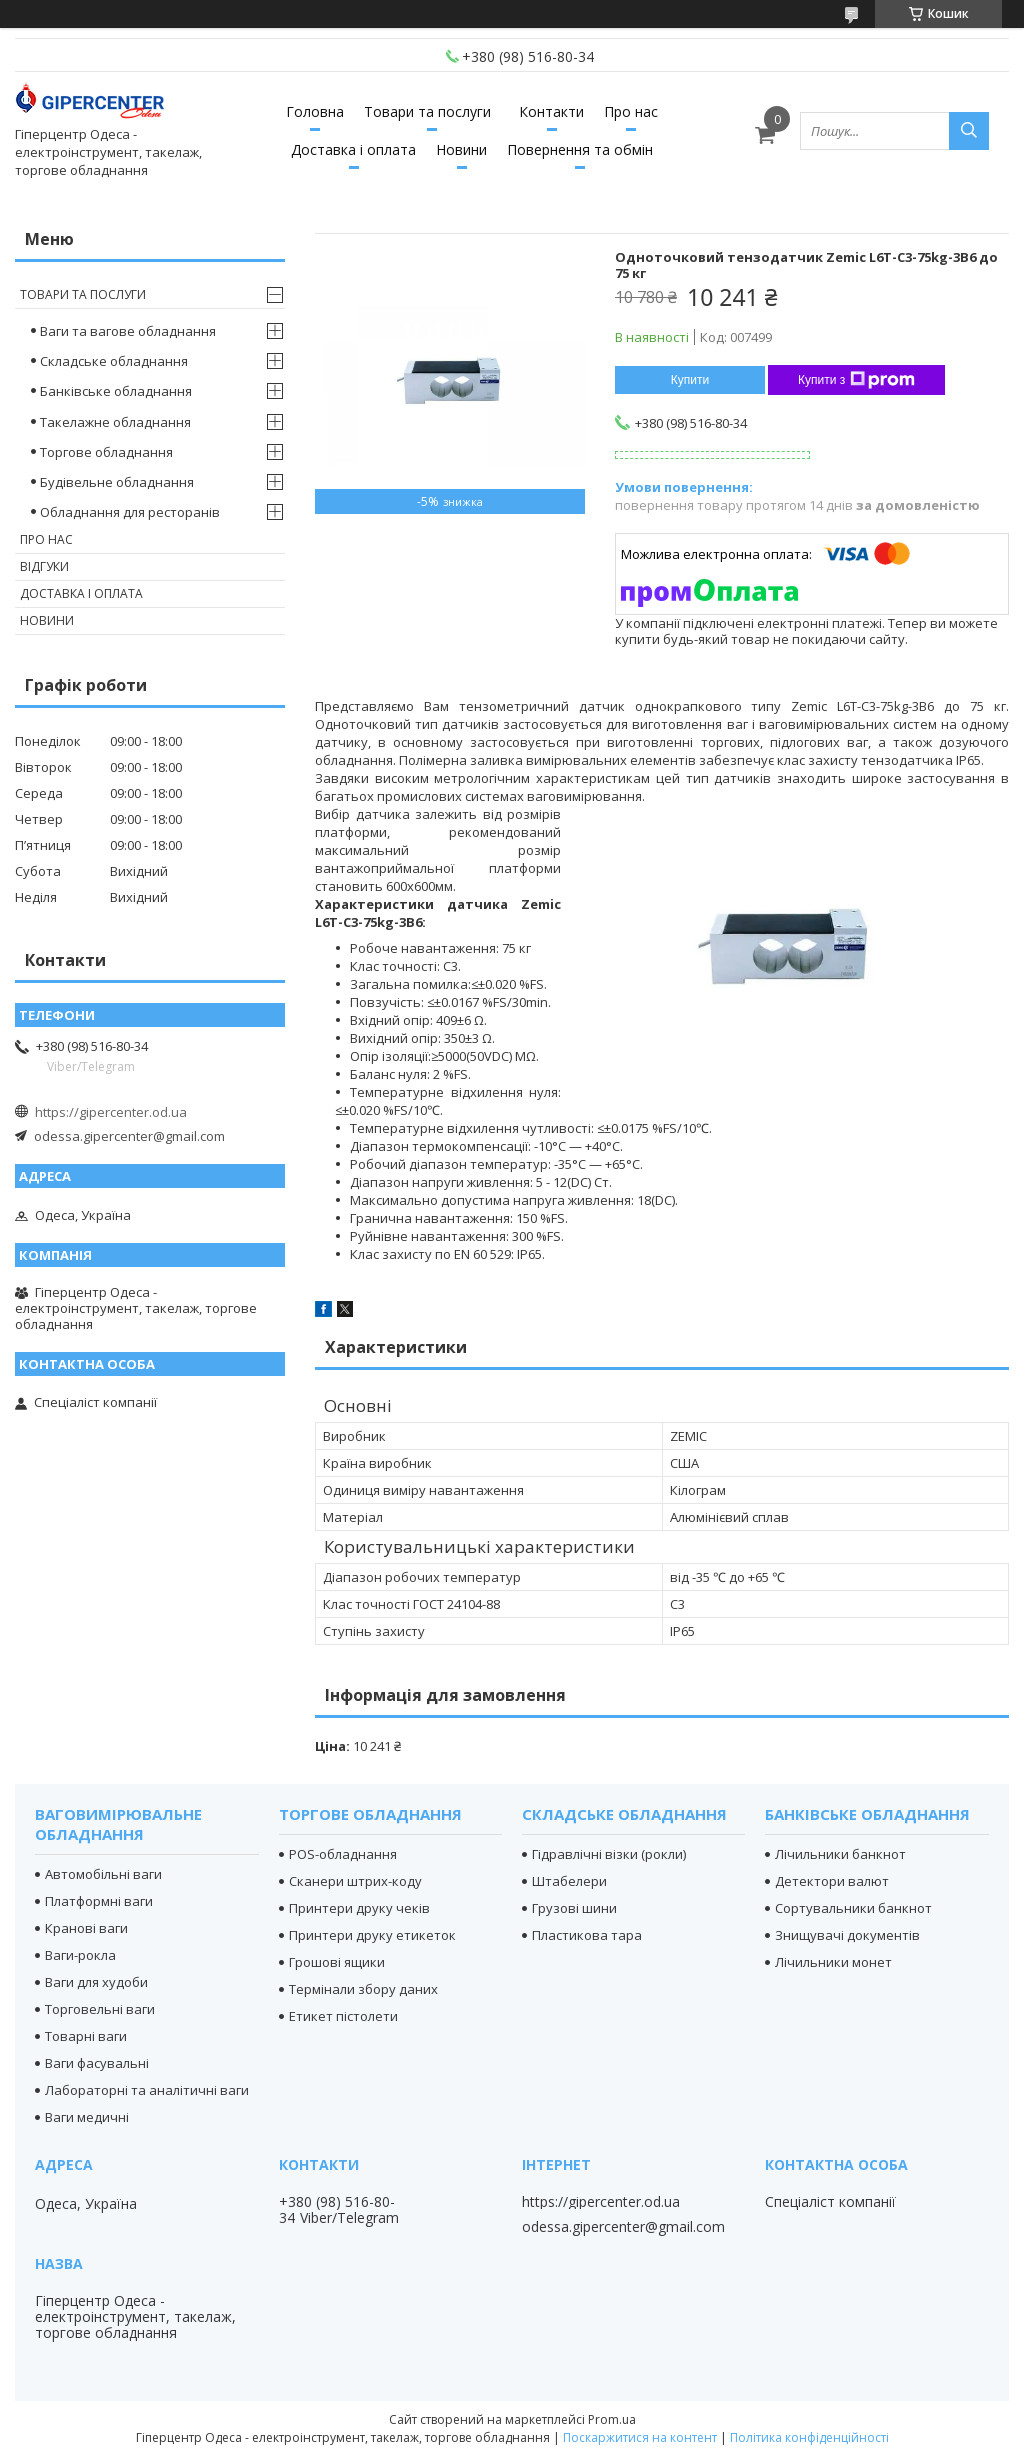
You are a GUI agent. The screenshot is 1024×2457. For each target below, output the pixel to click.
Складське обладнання (114, 361)
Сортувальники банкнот (853, 1908)
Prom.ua (612, 2419)
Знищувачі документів (847, 1935)
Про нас (631, 111)
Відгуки (44, 566)
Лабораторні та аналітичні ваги (147, 2090)
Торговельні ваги (100, 2009)
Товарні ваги (86, 2036)
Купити (690, 380)
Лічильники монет (833, 1962)
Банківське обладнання (116, 391)
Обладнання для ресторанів (130, 512)
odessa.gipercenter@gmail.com (129, 1136)
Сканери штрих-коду (355, 1881)
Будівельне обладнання (117, 482)
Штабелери (569, 1881)
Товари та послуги (427, 111)
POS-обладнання (343, 1854)
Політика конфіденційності (809, 2437)
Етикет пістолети (343, 2016)
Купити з (856, 380)
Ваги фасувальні (97, 2063)
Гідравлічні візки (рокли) (609, 1854)
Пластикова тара (587, 1935)
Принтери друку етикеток (372, 1935)
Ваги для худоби (96, 1982)
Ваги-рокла (80, 1955)
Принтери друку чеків (359, 1908)
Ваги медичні (87, 2117)
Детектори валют (832, 1881)
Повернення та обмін (580, 149)
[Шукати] (969, 131)
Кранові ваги (86, 1928)
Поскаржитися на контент (640, 2437)
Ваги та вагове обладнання (128, 331)
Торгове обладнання (106, 452)
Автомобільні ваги (103, 1874)
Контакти (551, 111)
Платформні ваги (99, 1901)
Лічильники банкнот (840, 1854)
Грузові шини (574, 1908)
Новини (461, 149)
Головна (315, 111)
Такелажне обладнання (115, 422)
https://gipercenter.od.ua (111, 1112)
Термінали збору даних (363, 1989)
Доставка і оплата (353, 149)
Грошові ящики (337, 1962)
